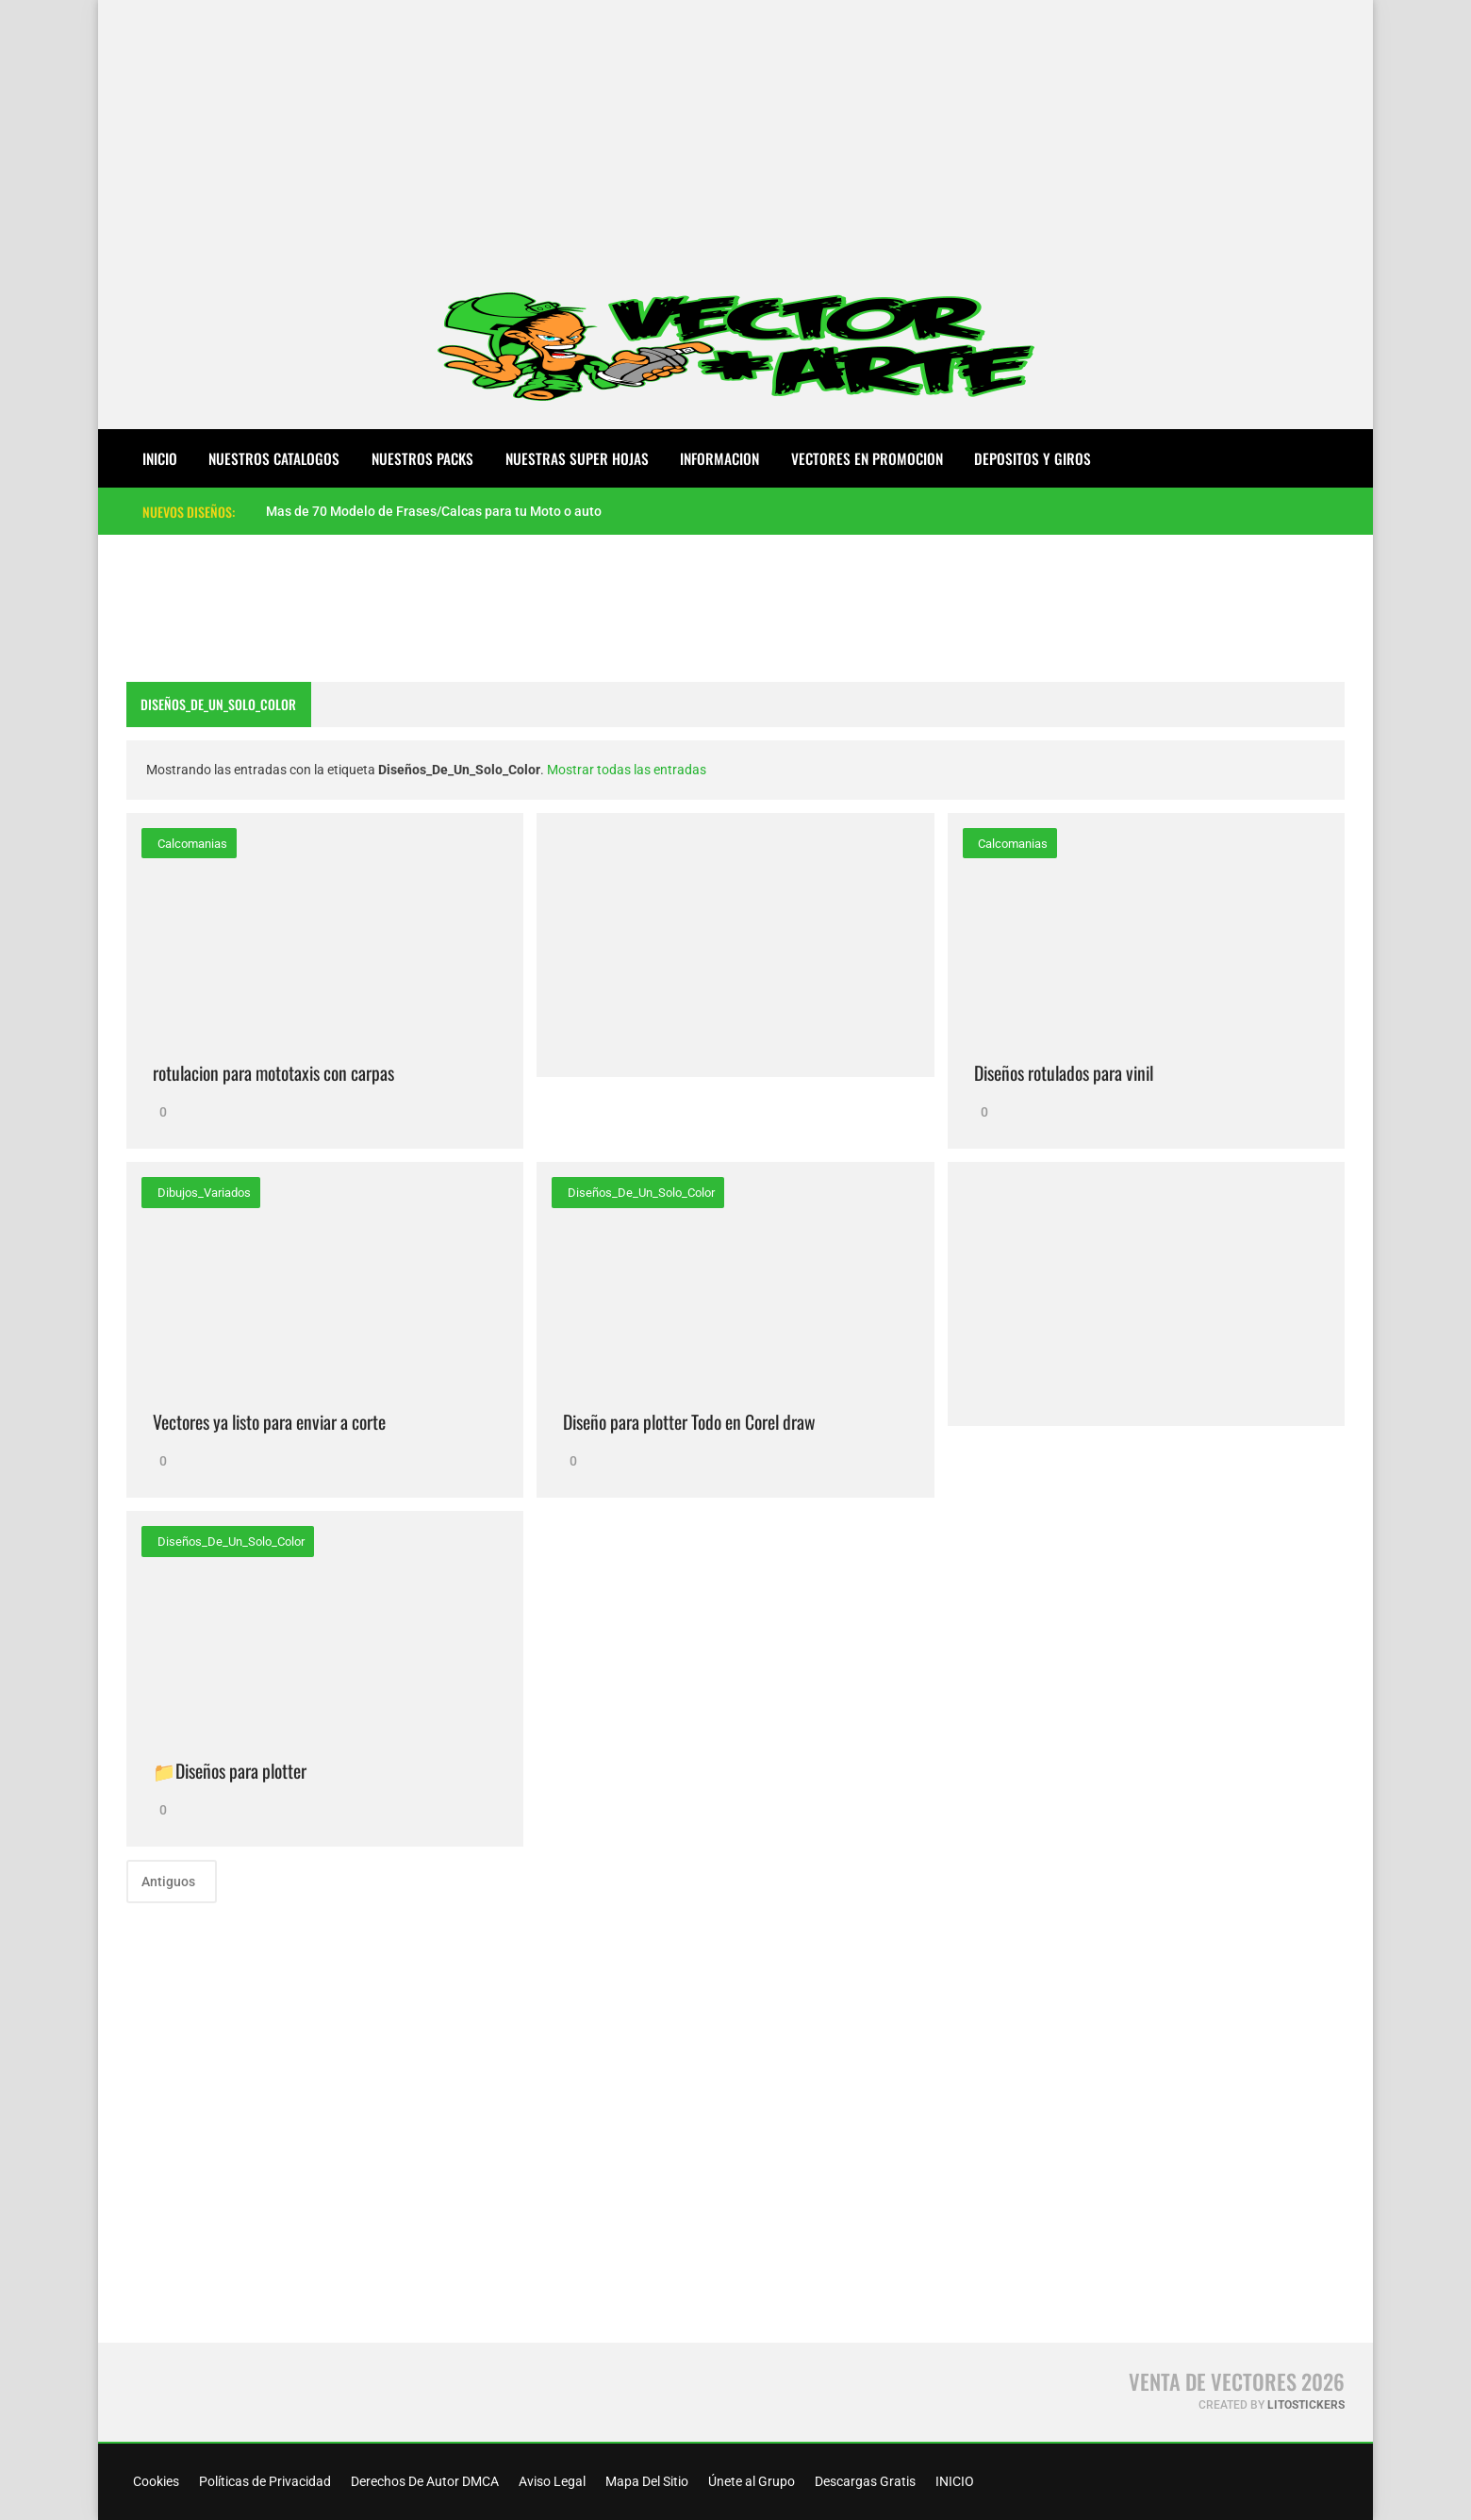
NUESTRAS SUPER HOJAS (577, 458)
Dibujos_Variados (203, 1192)
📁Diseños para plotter (229, 1770)
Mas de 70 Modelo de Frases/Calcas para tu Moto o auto (434, 511)
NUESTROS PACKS (422, 458)
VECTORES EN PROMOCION (867, 458)
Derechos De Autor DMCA (423, 2481)
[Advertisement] (735, 132)
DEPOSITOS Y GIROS (1032, 458)
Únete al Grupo (750, 2481)
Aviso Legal (551, 2481)
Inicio (159, 458)
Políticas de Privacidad (263, 2481)
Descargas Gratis (864, 2481)
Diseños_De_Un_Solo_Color (640, 1192)
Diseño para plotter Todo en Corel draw (689, 1421)
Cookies (154, 2481)
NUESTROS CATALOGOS (273, 458)
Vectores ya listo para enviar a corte (269, 1421)
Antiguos (169, 1881)
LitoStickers (1306, 2405)
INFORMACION (719, 458)
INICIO (953, 2481)
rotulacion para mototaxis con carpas (273, 1072)
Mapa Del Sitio (645, 2481)
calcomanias (191, 844)
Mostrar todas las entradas (626, 769)
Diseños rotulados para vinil (1063, 1072)
